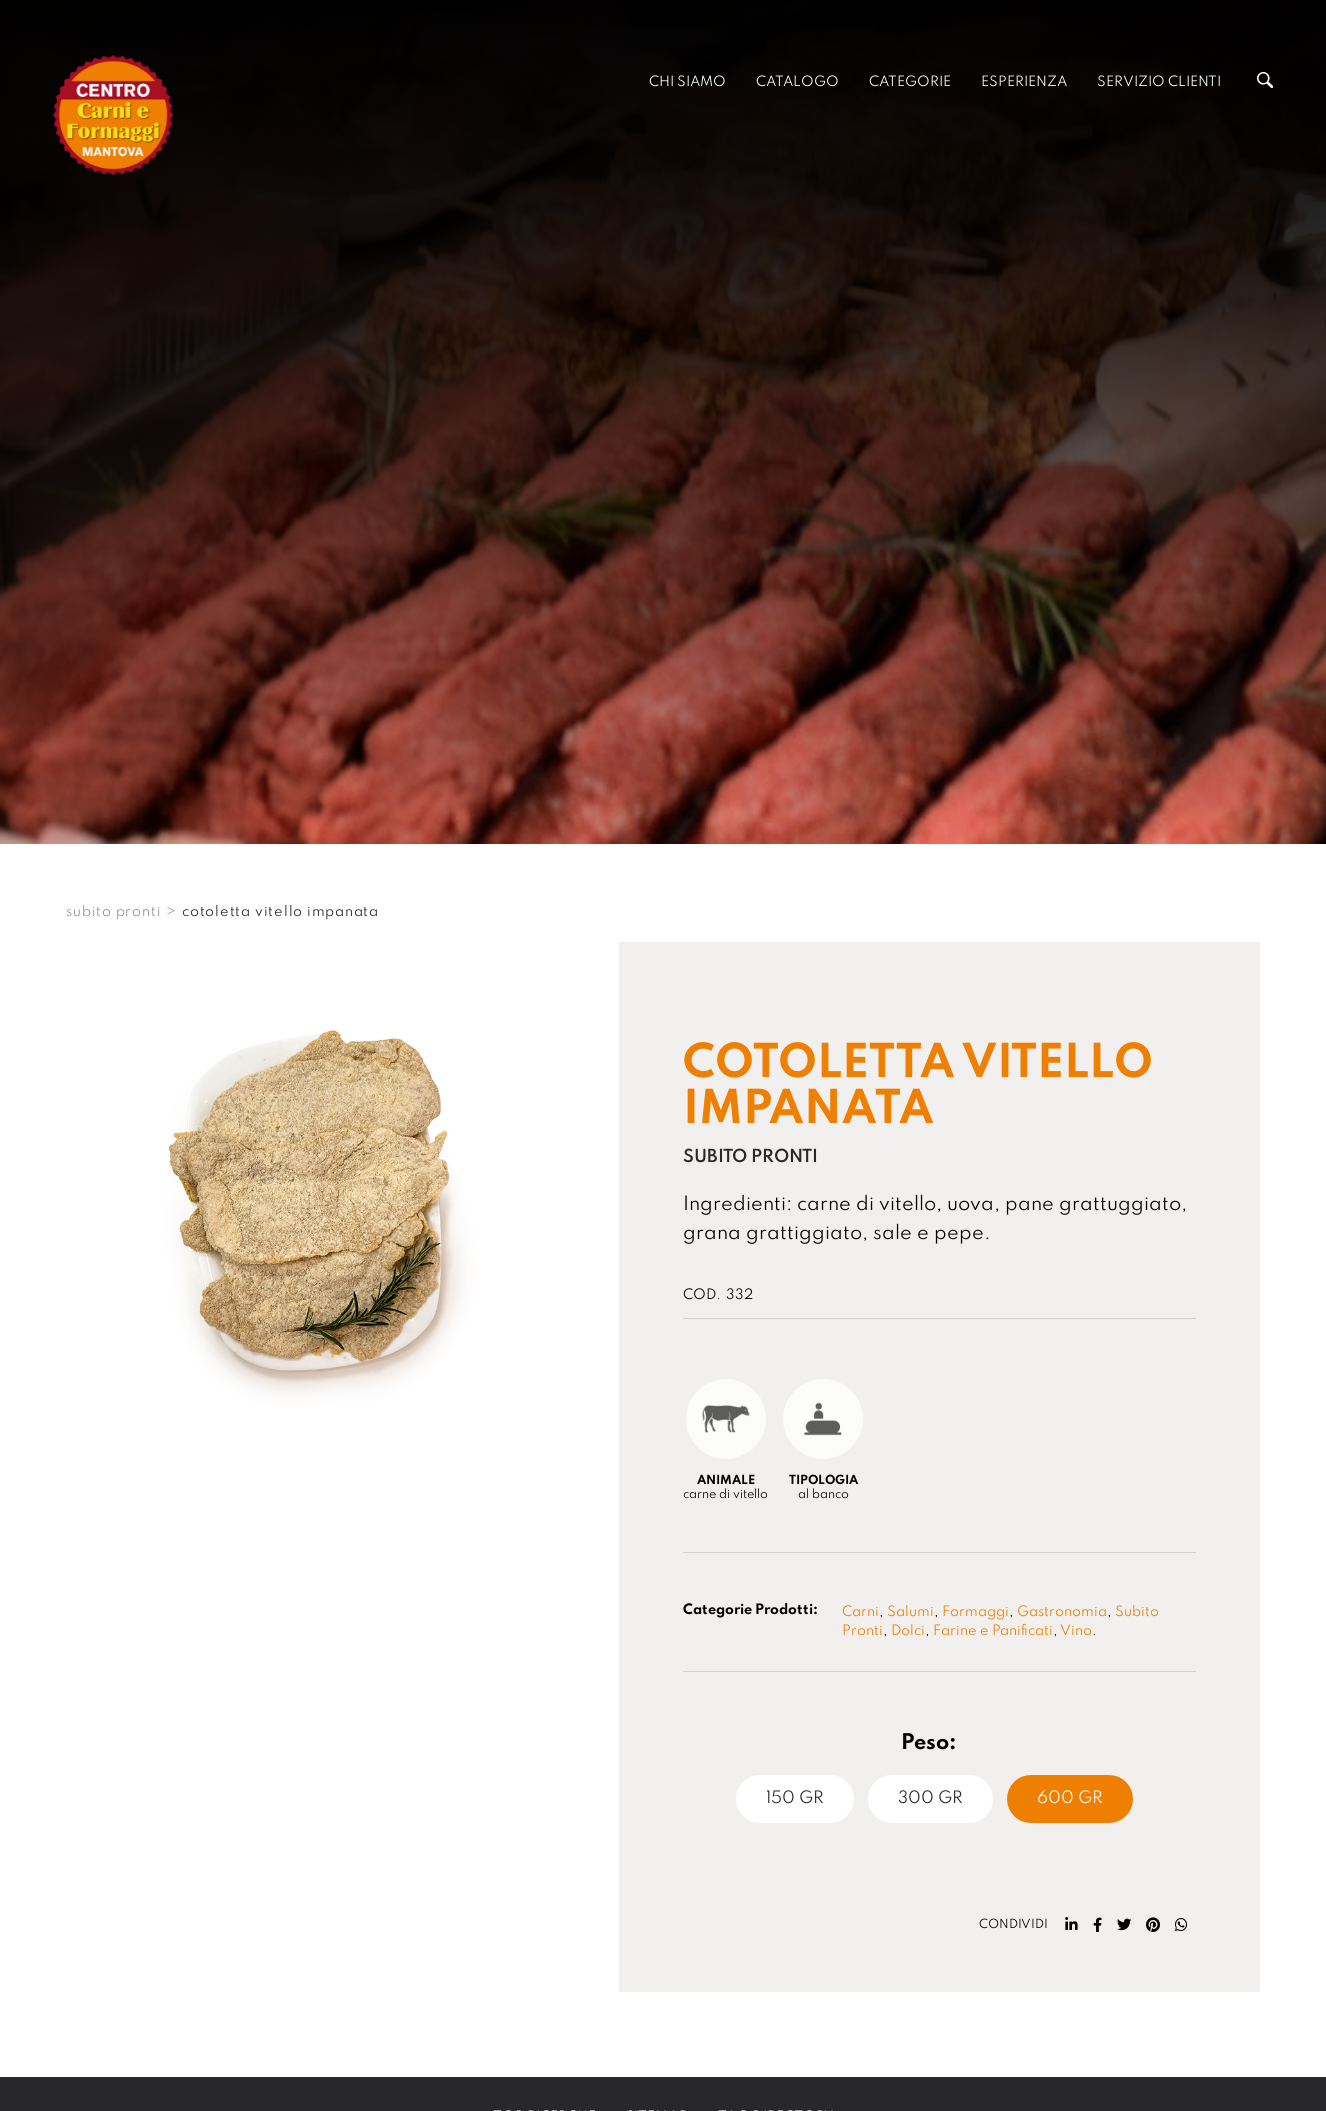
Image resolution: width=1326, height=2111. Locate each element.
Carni (860, 1612)
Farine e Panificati (993, 1631)
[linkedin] (1071, 1925)
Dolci (908, 1631)
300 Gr (930, 1798)
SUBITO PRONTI (113, 912)
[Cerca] (1265, 84)
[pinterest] (1153, 1925)
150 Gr (795, 1798)
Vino (1076, 1631)
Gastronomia (1062, 1612)
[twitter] (1124, 1925)
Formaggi (975, 1612)
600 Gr (1070, 1798)
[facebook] (1097, 1925)
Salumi (910, 1612)
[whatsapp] (1181, 1925)
